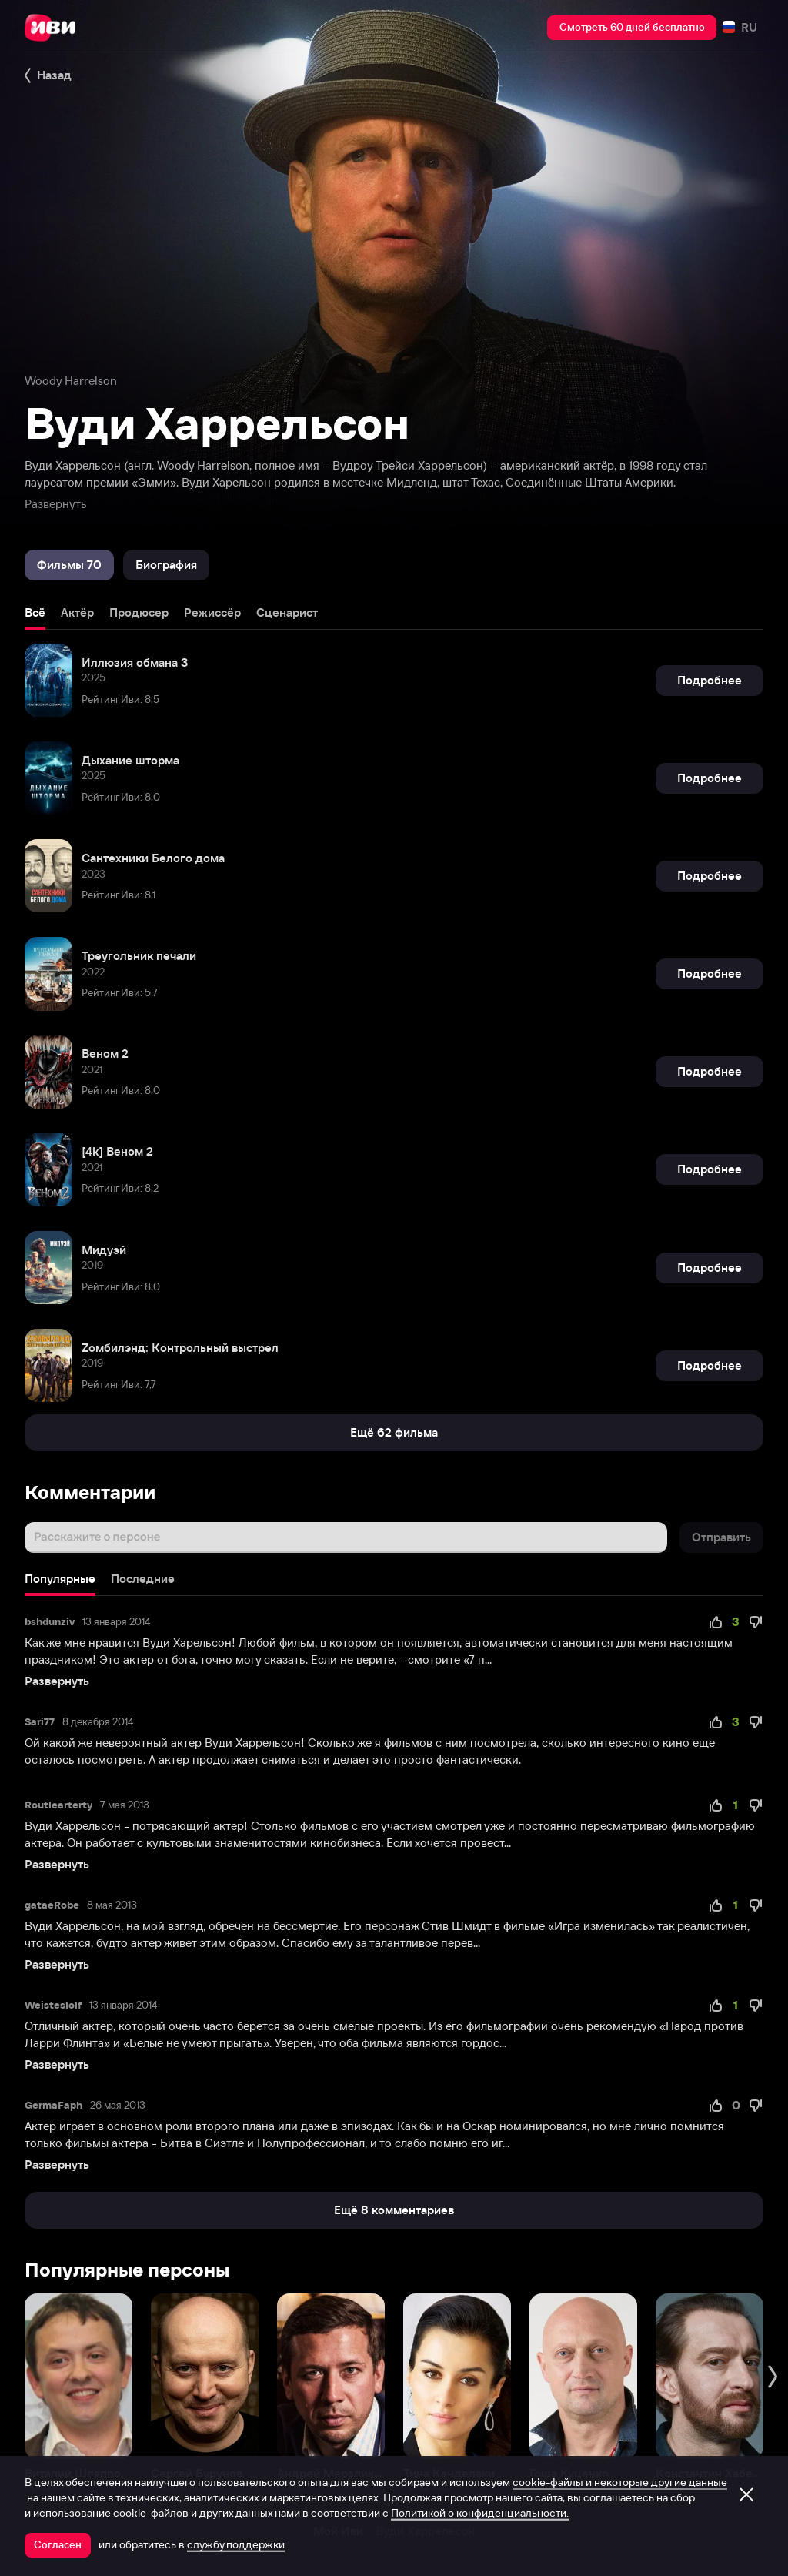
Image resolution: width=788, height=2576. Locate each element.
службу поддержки (236, 2544)
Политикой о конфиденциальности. (480, 2513)
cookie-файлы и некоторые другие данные (620, 2482)
